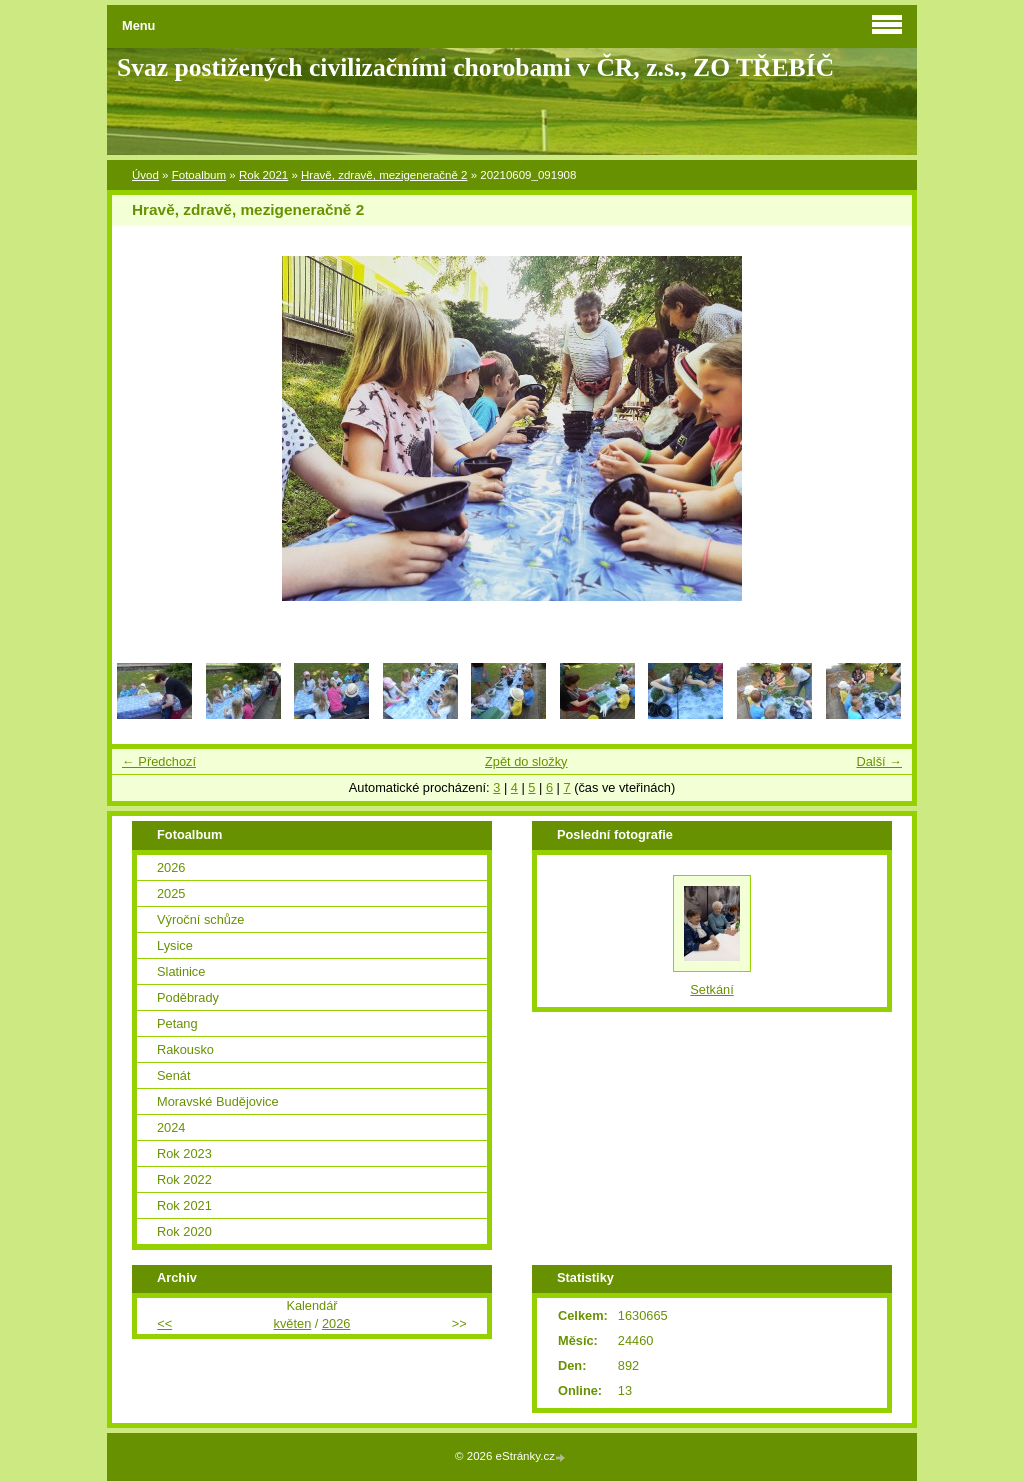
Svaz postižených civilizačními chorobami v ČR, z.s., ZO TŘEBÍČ (475, 67)
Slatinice (181, 971)
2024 (171, 1127)
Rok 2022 (184, 1179)
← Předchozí (159, 761)
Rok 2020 (184, 1231)
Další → (879, 761)
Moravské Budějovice (218, 1101)
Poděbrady (188, 997)
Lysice (175, 945)
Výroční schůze (201, 919)
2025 (171, 893)
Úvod (145, 175)
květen (293, 1323)
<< (164, 1323)
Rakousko (185, 1049)
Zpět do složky (526, 761)
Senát (173, 1075)
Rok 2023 (184, 1153)
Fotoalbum (199, 175)
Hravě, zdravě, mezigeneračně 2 (384, 175)
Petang (177, 1023)
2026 (171, 867)
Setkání (711, 989)
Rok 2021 (263, 175)
